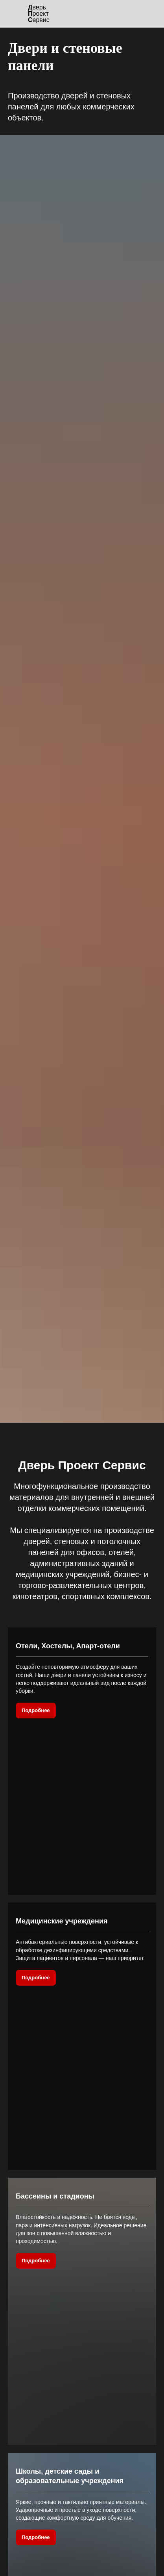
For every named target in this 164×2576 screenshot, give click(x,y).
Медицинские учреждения (61, 1756)
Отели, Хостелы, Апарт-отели (68, 1646)
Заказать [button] (81, 2384)
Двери (77, 2540)
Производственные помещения (71, 2202)
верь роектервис (39, 13)
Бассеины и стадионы (55, 1867)
